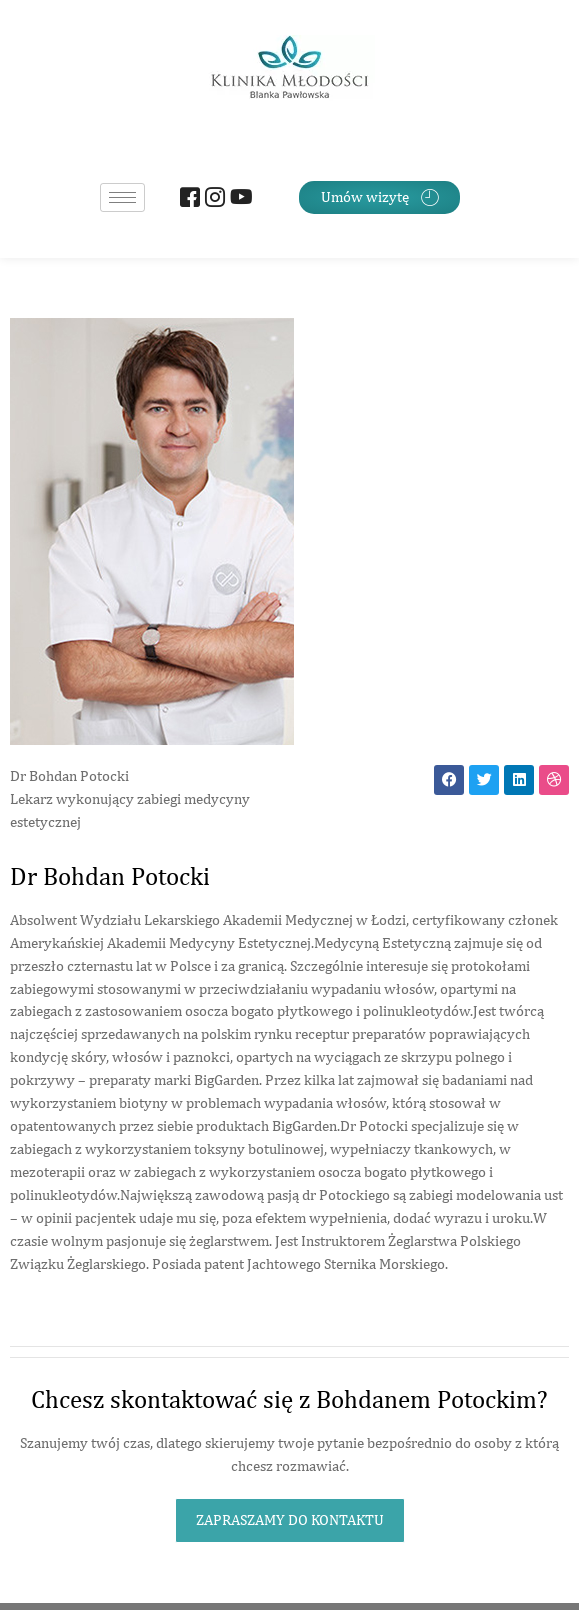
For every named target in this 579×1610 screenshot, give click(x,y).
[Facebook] (187, 199)
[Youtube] (237, 199)
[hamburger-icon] (122, 197)
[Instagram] (212, 199)
